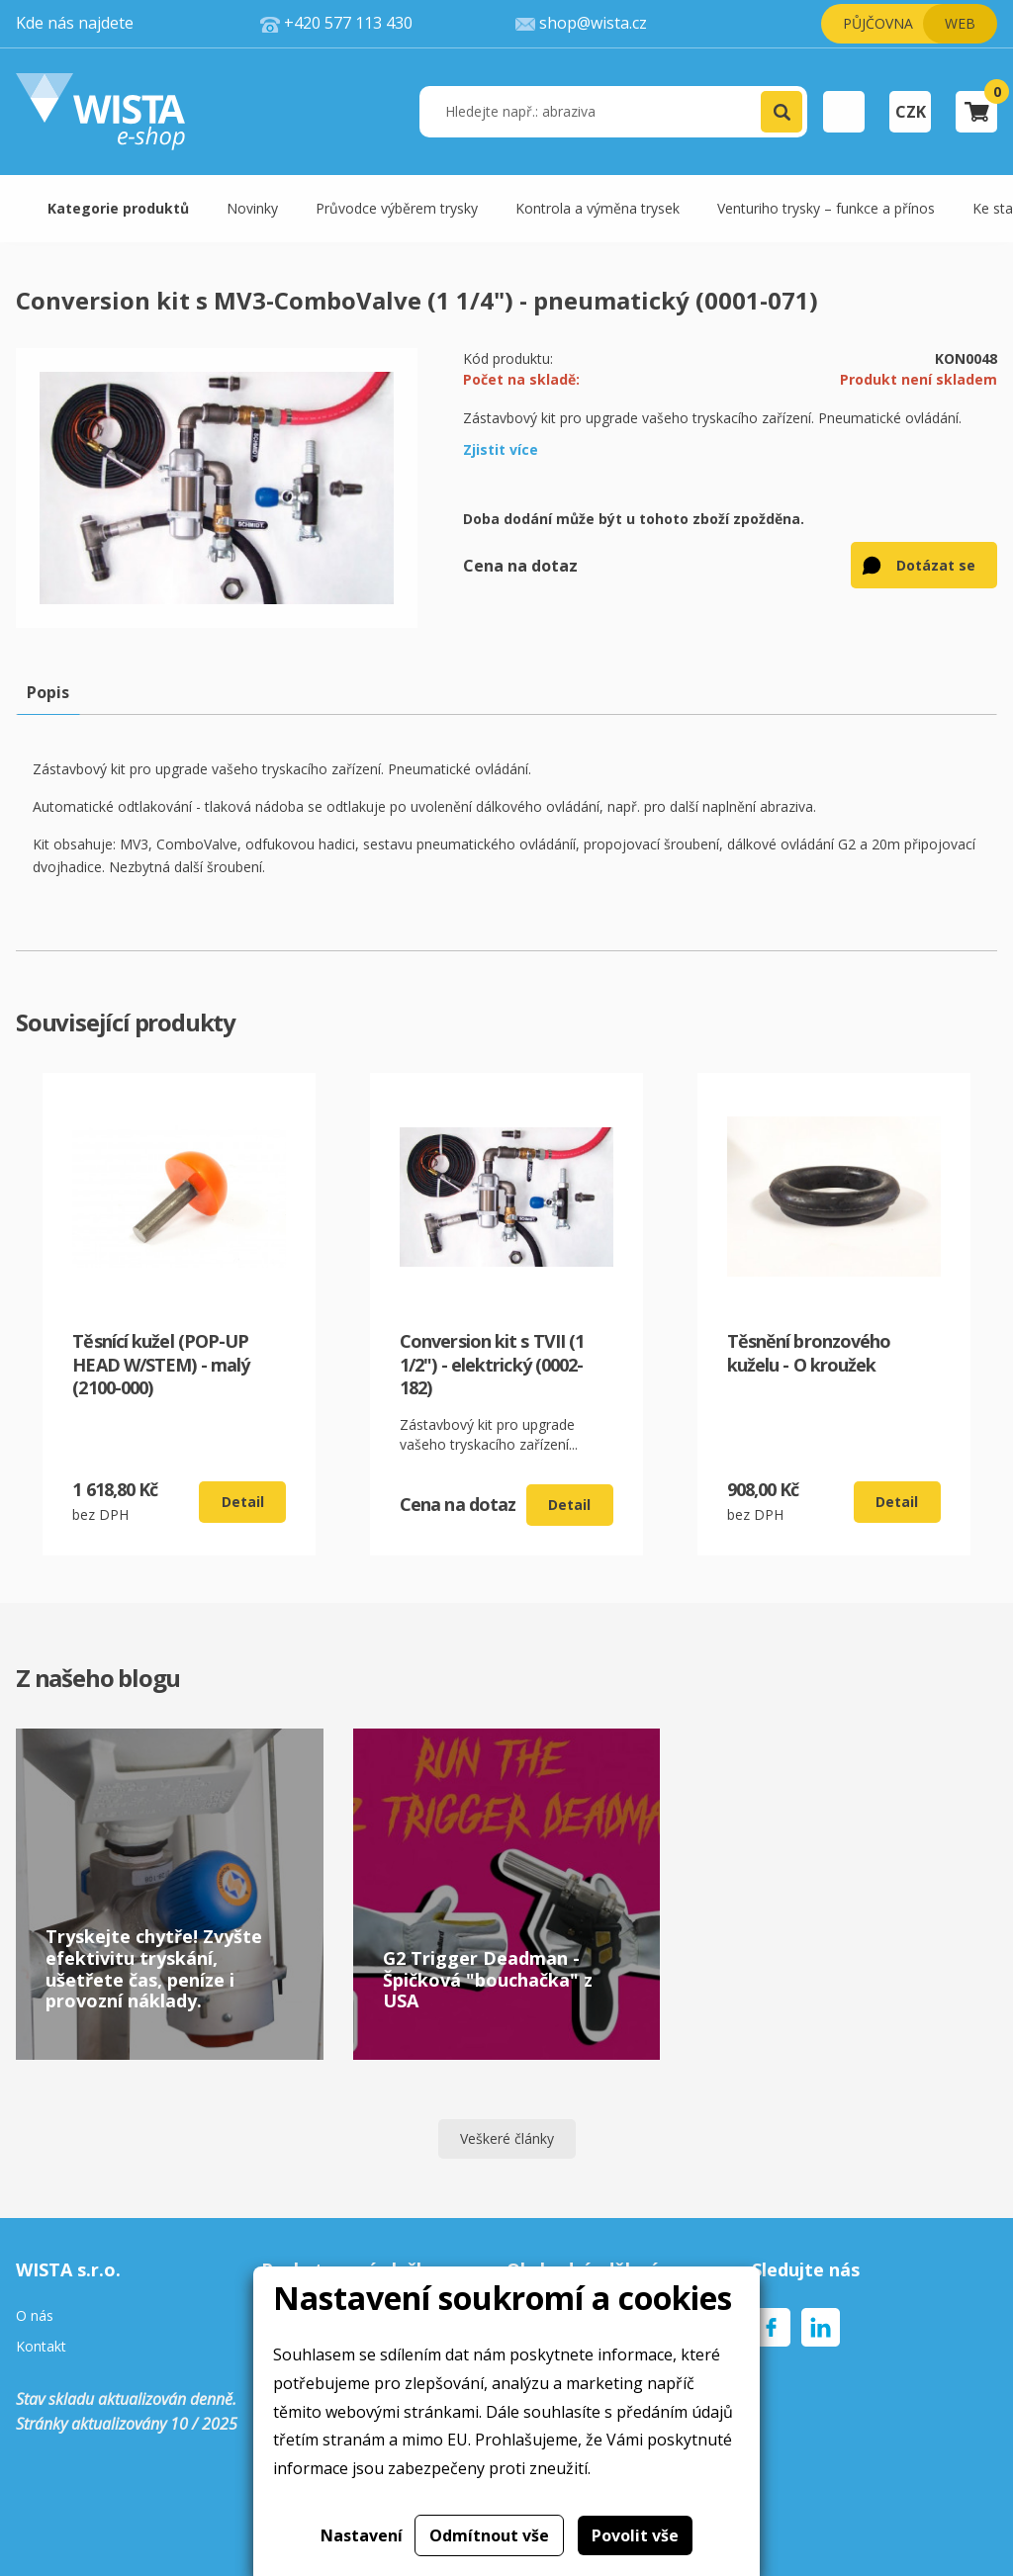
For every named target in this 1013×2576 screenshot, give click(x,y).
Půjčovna (878, 23)
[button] (781, 112)
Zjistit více (500, 449)
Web (960, 23)
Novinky (252, 208)
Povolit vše (635, 2535)
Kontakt (41, 2347)
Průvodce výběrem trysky (397, 208)
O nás (34, 2316)
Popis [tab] (48, 692)
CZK (910, 112)
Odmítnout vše (489, 2535)
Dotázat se (935, 565)
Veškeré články (507, 2138)
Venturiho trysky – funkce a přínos (826, 208)
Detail (243, 1501)
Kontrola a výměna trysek (597, 208)
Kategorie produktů (118, 208)
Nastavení (362, 2535)
